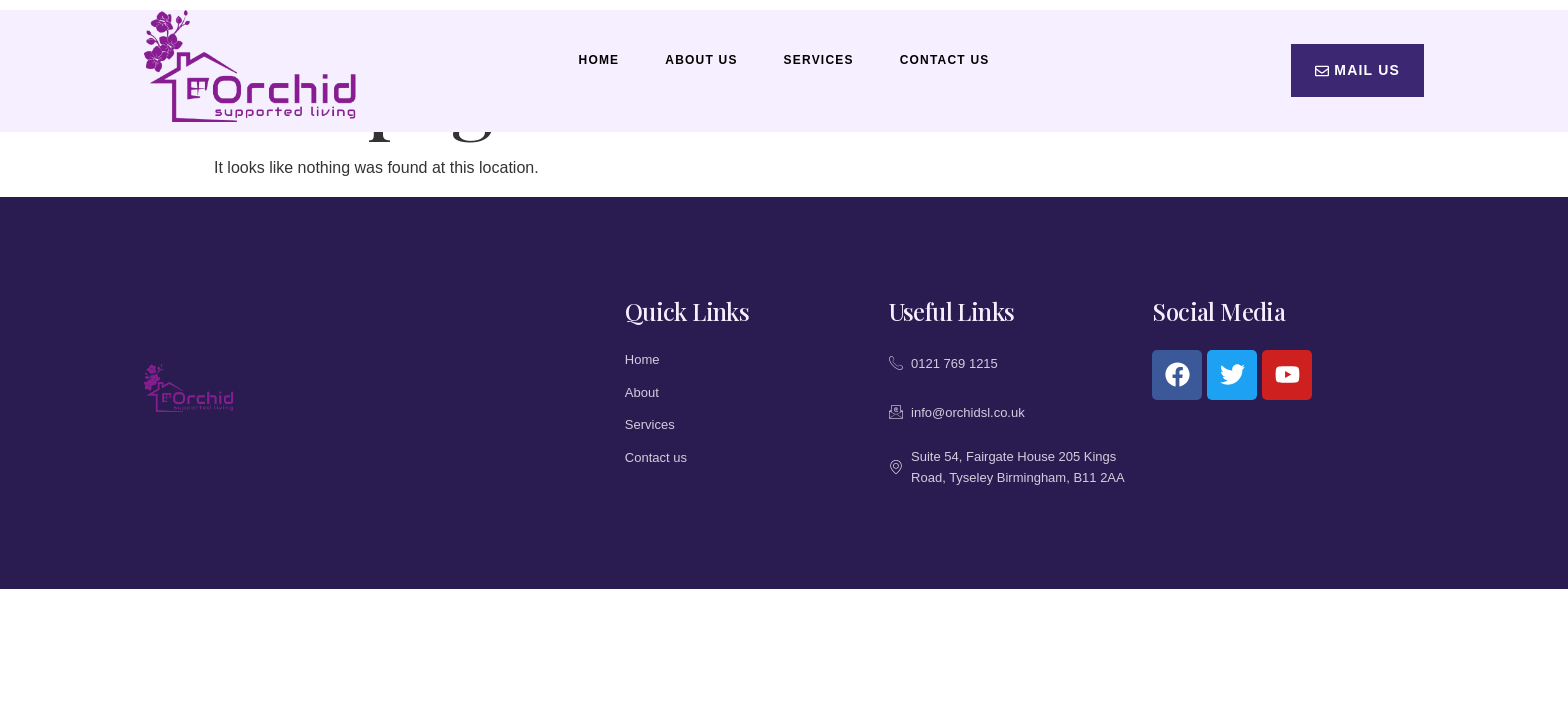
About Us (701, 60)
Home (599, 60)
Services (819, 60)
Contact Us (945, 60)
